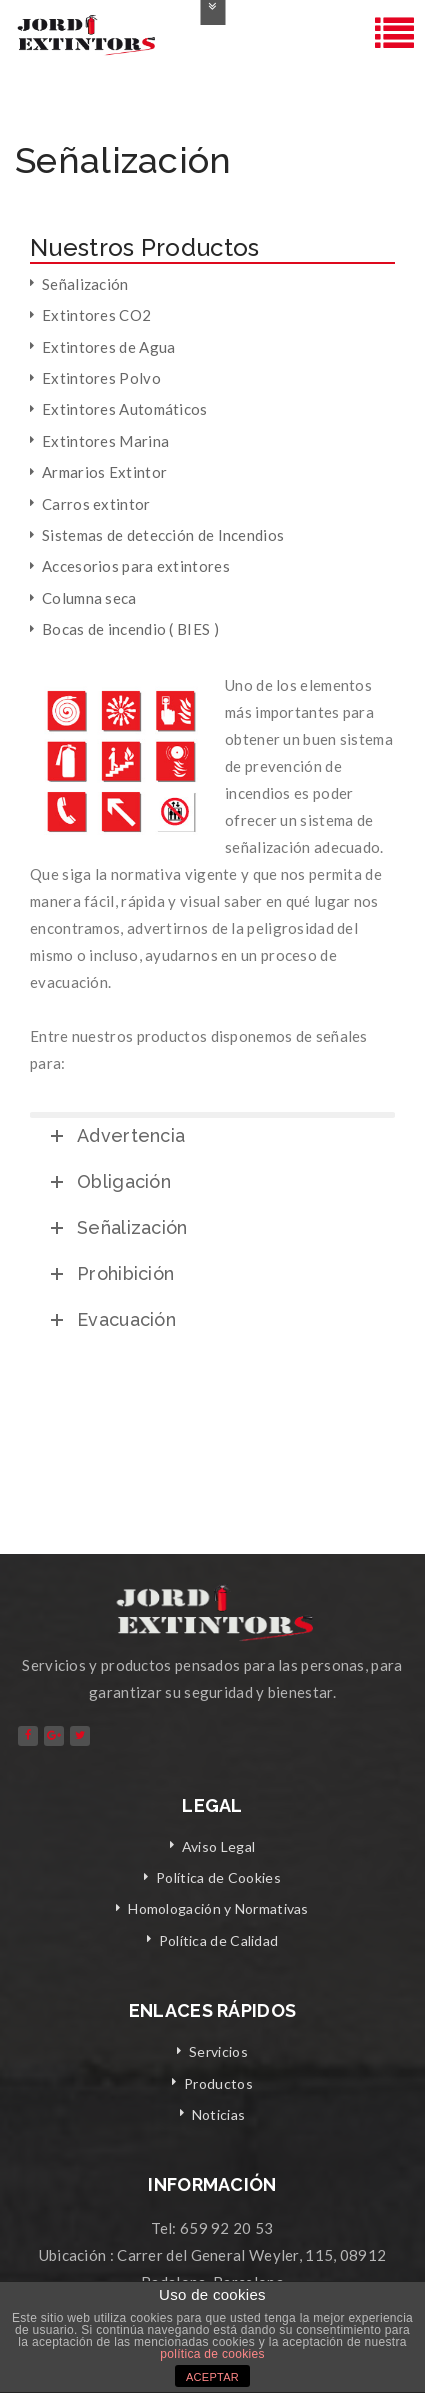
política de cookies (212, 2354)
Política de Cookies (218, 1877)
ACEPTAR (212, 2377)
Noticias (218, 2114)
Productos (218, 2083)
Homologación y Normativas (218, 1908)
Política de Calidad (219, 1940)
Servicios (218, 2051)
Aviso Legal (218, 1846)
